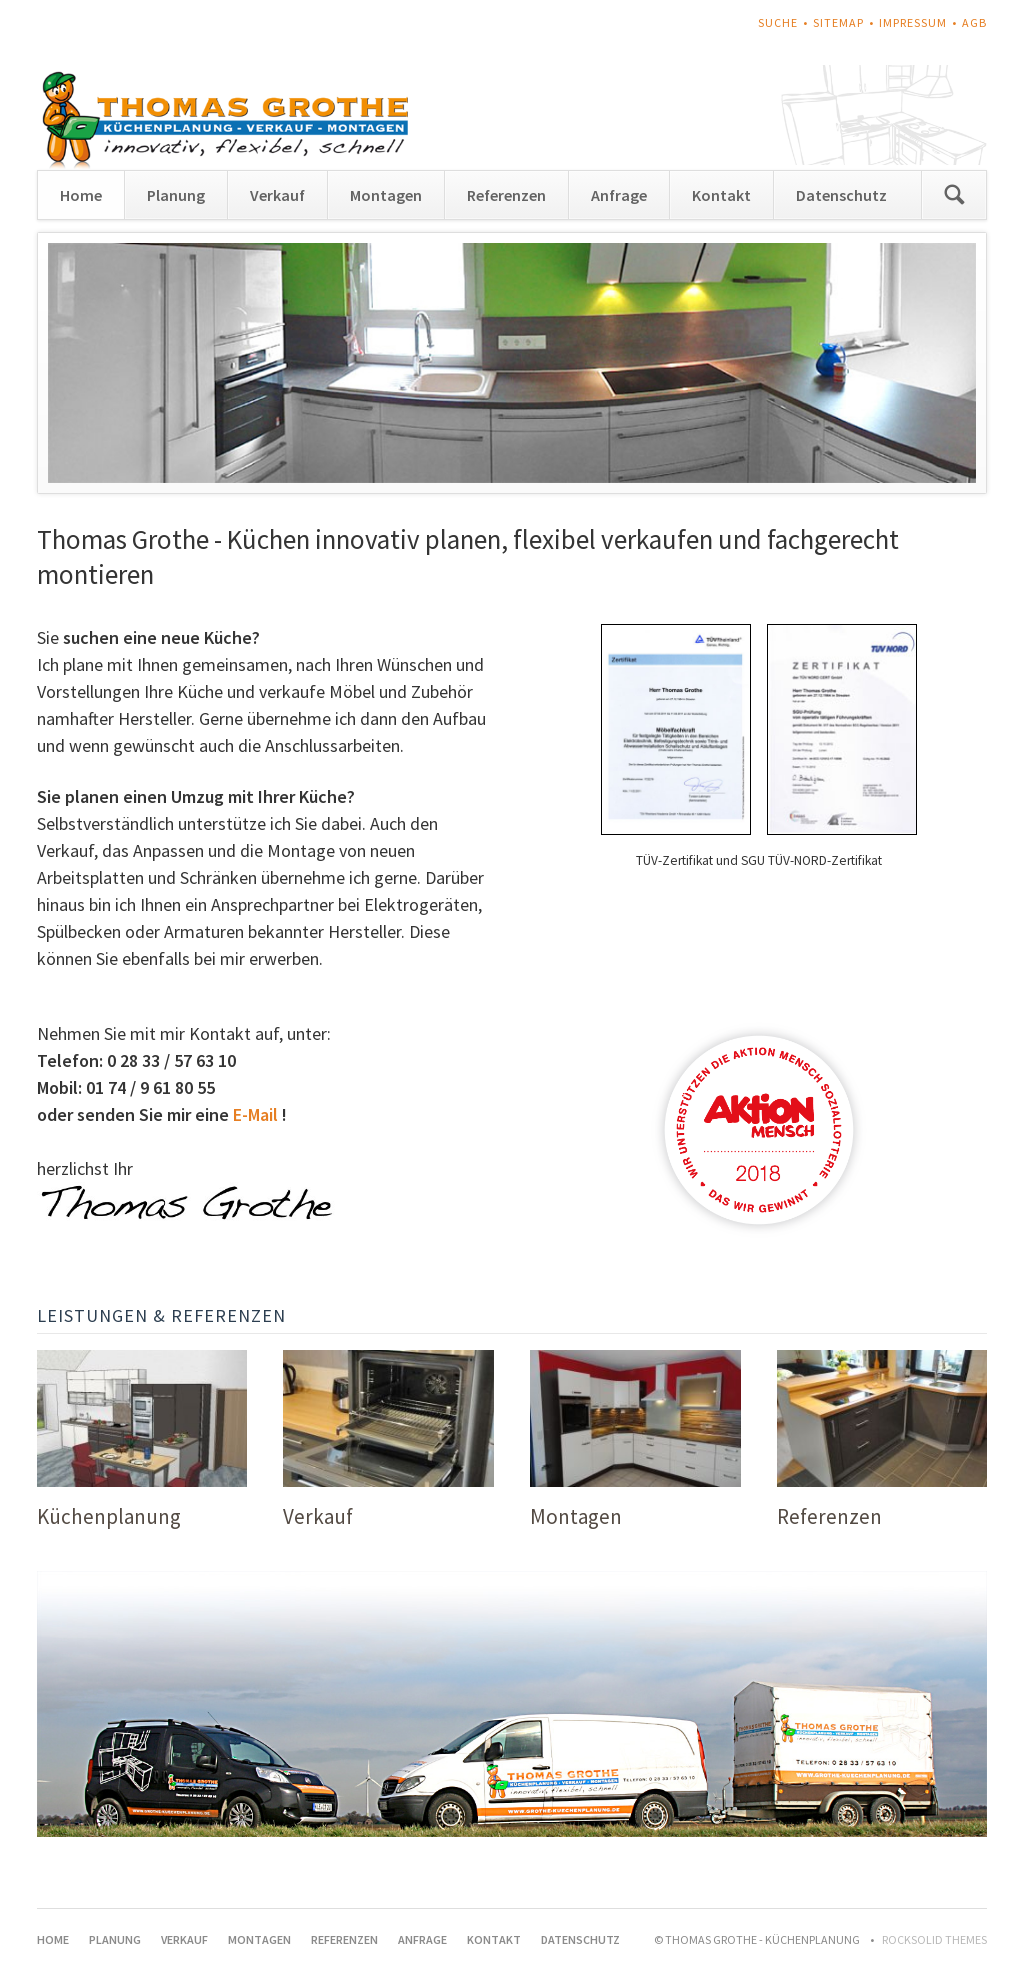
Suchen (954, 195)
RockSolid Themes (934, 1939)
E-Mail (255, 1114)
